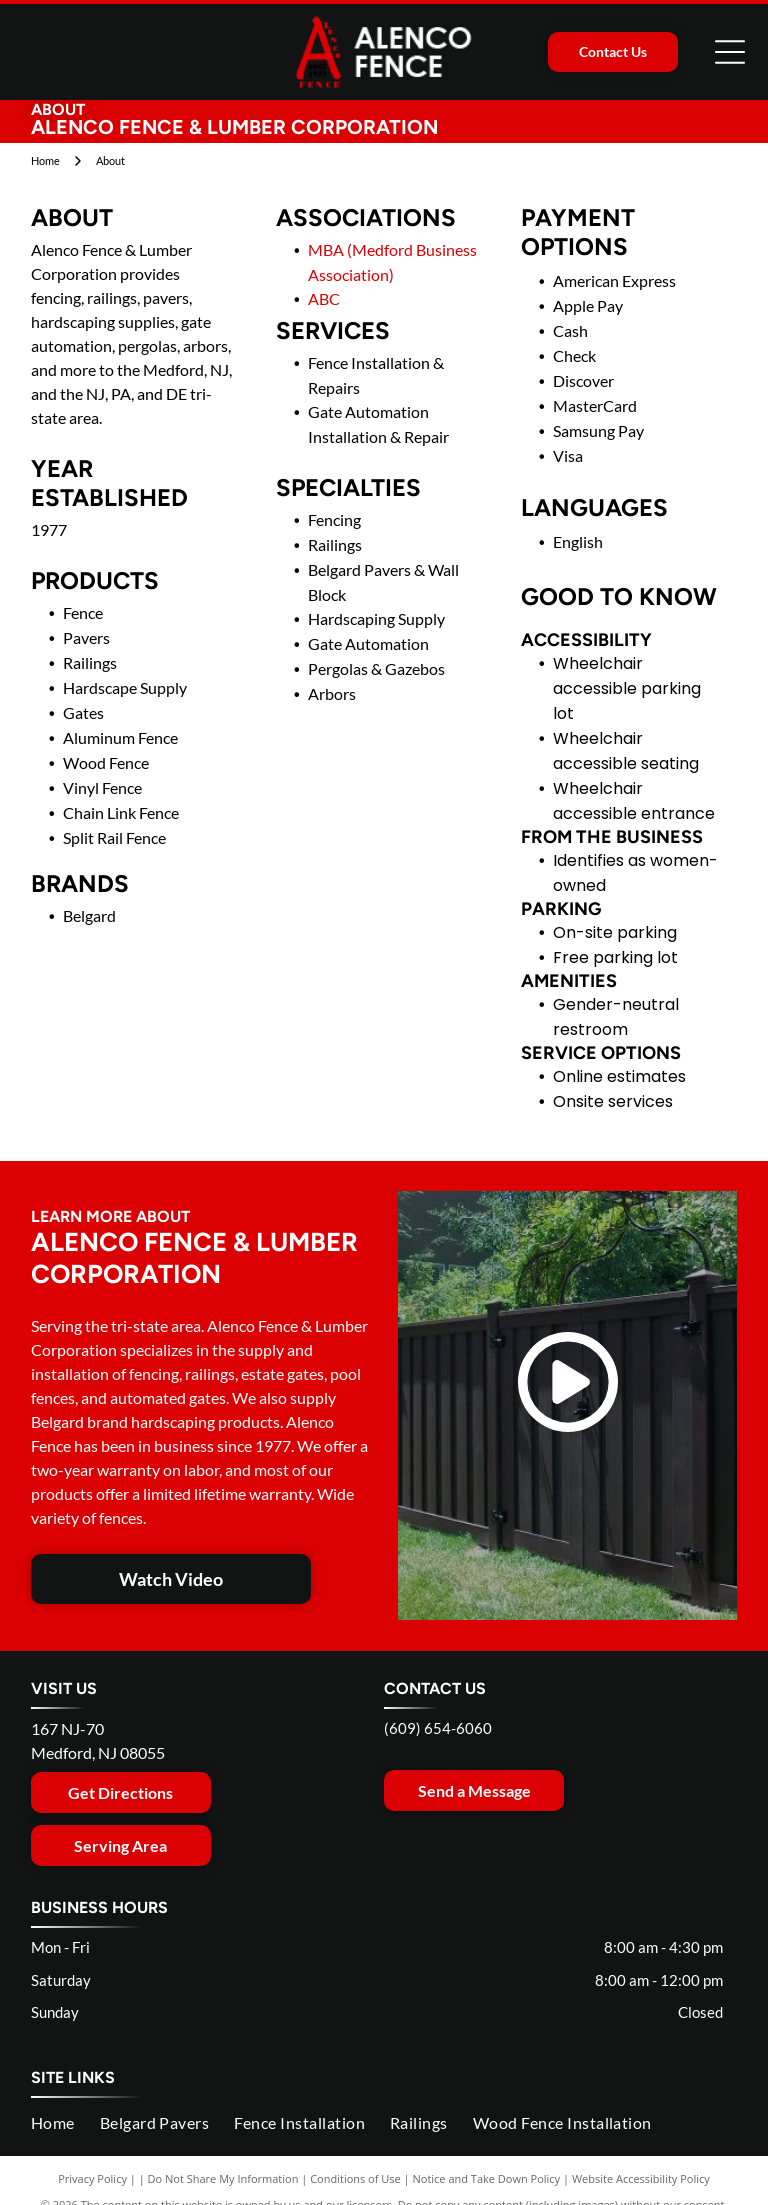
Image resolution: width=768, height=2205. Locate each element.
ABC (324, 298)
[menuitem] (65, 2123)
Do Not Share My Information (223, 2178)
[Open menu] (730, 52)
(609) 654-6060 (438, 1728)
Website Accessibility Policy (641, 2178)
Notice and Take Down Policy (487, 2178)
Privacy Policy (92, 2178)
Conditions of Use (355, 2178)
